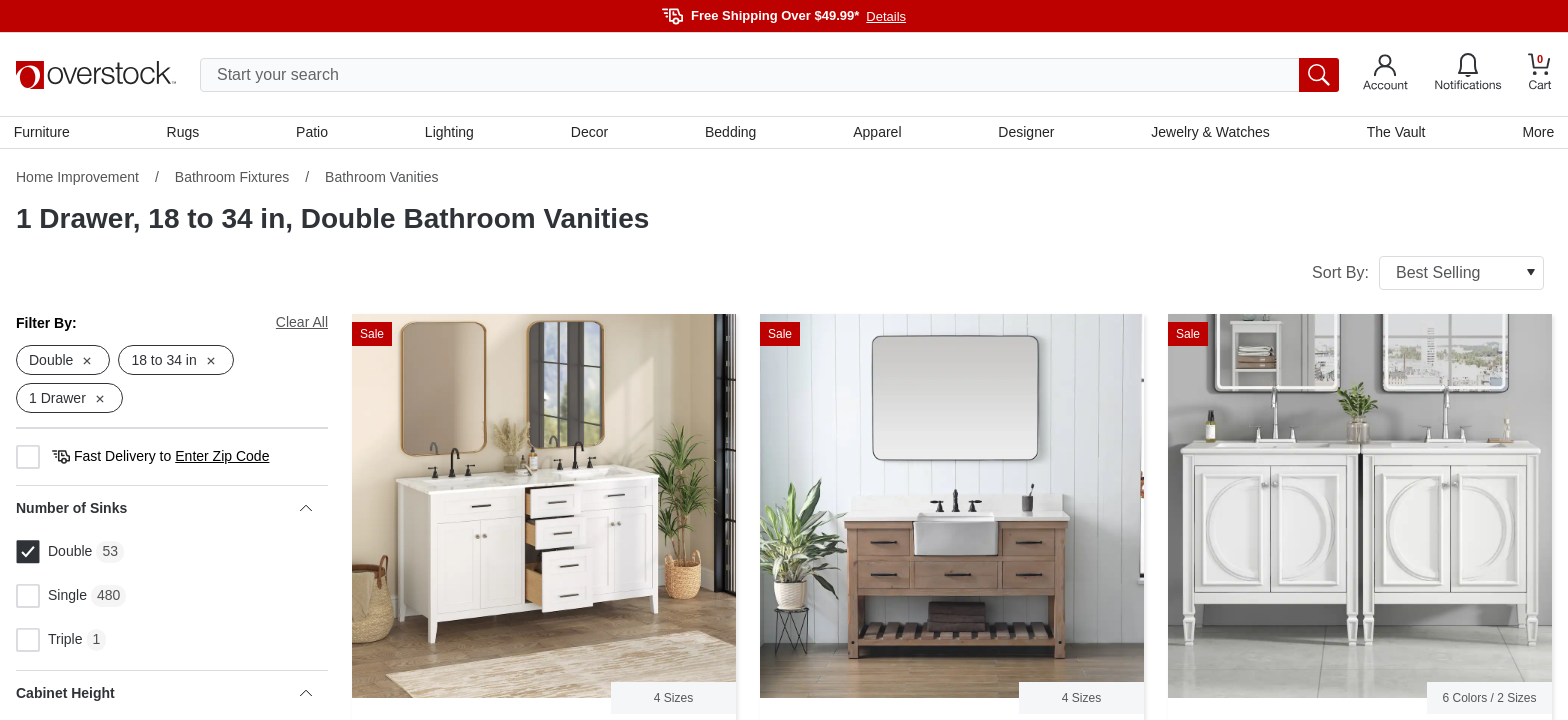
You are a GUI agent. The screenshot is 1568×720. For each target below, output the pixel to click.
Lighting (450, 133)
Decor (589, 133)
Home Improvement (77, 179)
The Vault (1394, 133)
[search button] (1319, 75)
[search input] (769, 75)
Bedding (730, 133)
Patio (314, 133)
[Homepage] (96, 75)
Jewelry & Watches (1209, 133)
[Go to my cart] (1540, 74)
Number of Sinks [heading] (164, 511)
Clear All (302, 324)
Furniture (44, 133)
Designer (1025, 133)
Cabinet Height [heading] (164, 696)
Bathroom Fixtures (232, 179)
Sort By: (1428, 275)
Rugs (184, 133)
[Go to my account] (1385, 75)
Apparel (877, 133)
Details (886, 16)
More (1536, 133)
